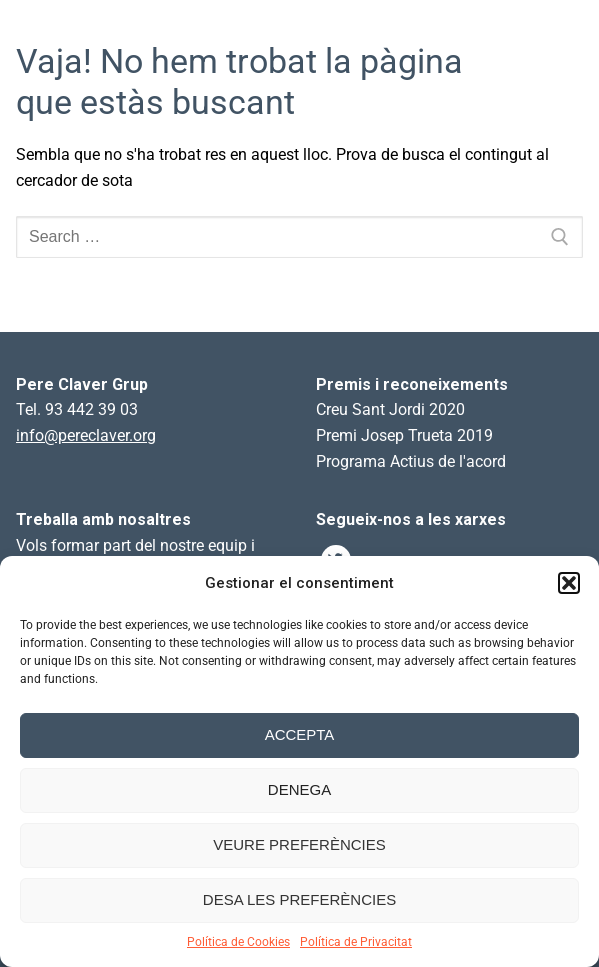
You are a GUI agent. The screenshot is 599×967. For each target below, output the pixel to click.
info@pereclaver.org (86, 435)
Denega (299, 789)
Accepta (300, 734)
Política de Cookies (238, 942)
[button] (569, 583)
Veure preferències (299, 844)
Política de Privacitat (356, 942)
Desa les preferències (299, 899)
